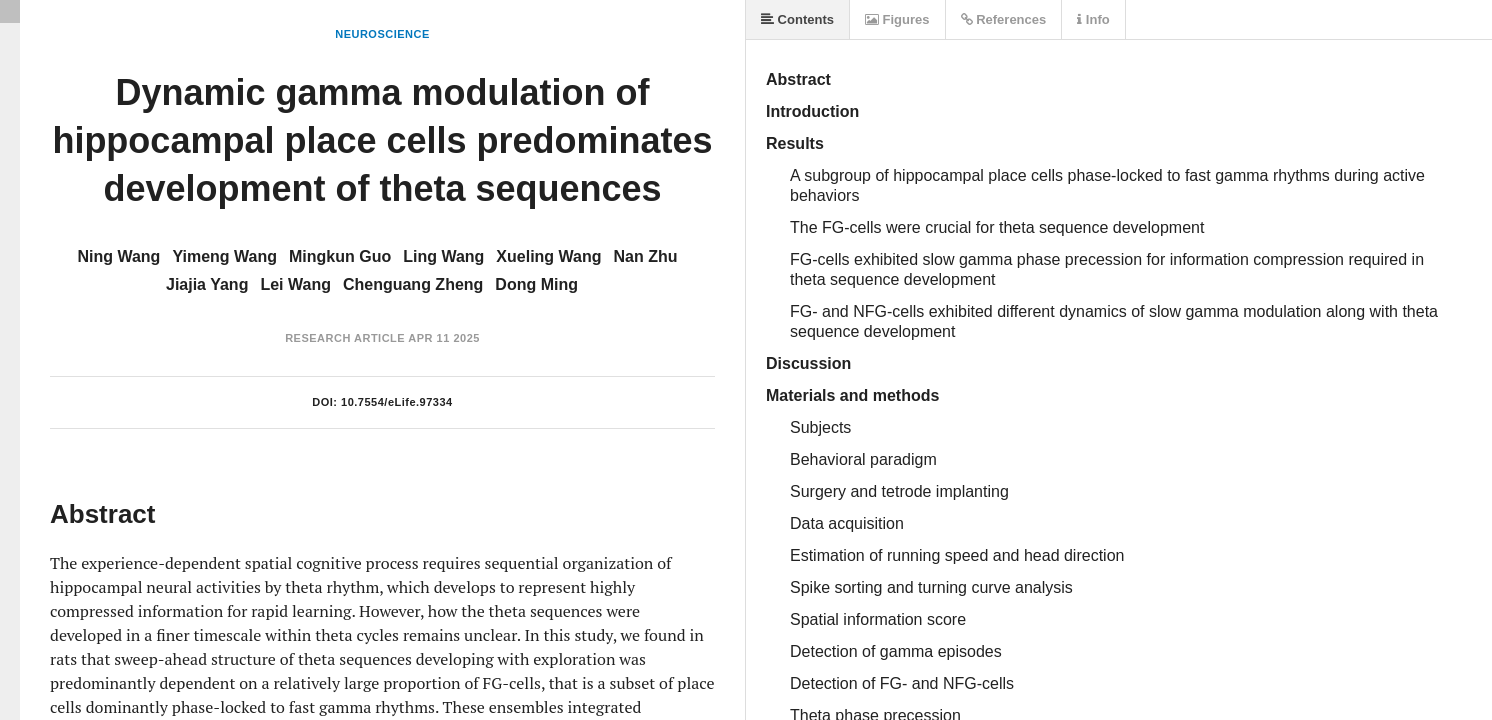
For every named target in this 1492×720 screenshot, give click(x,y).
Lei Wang (295, 284)
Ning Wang (118, 256)
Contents (797, 19)
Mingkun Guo (340, 256)
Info (1093, 19)
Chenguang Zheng (413, 284)
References (1004, 19)
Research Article (345, 338)
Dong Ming (536, 284)
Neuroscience (382, 34)
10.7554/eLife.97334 (397, 402)
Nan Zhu (646, 256)
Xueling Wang (548, 256)
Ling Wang (443, 256)
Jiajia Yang (207, 284)
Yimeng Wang (224, 256)
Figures (897, 19)
